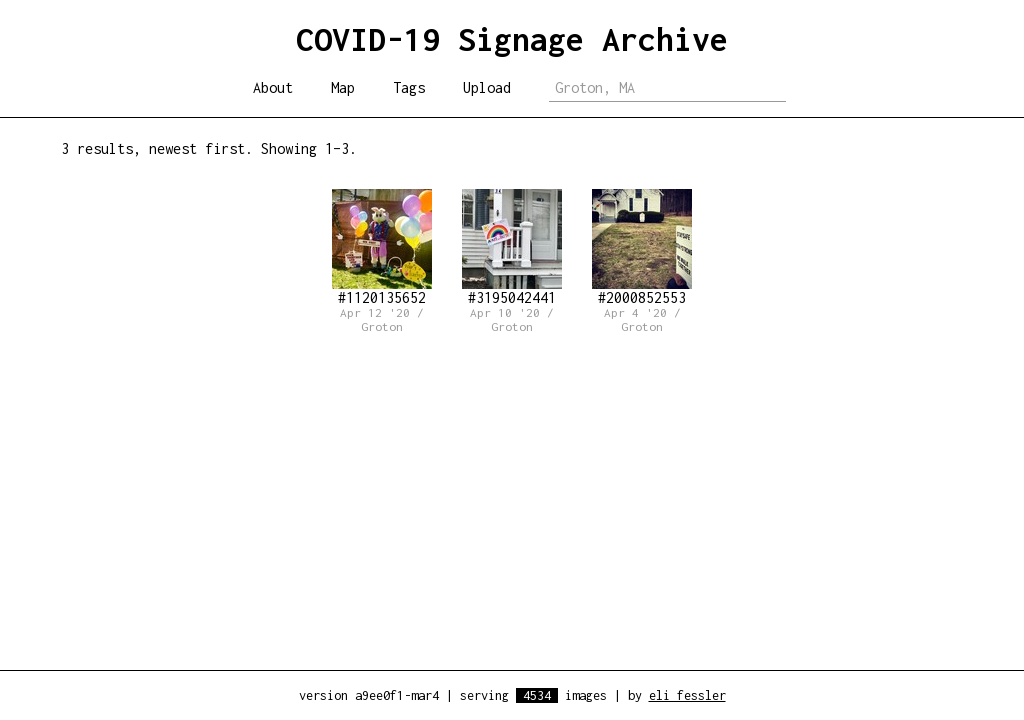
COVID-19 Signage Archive (512, 39)
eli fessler (687, 695)
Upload (487, 87)
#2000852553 (642, 247)
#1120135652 (382, 247)
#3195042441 (512, 247)
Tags (409, 87)
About (273, 87)
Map (343, 87)
